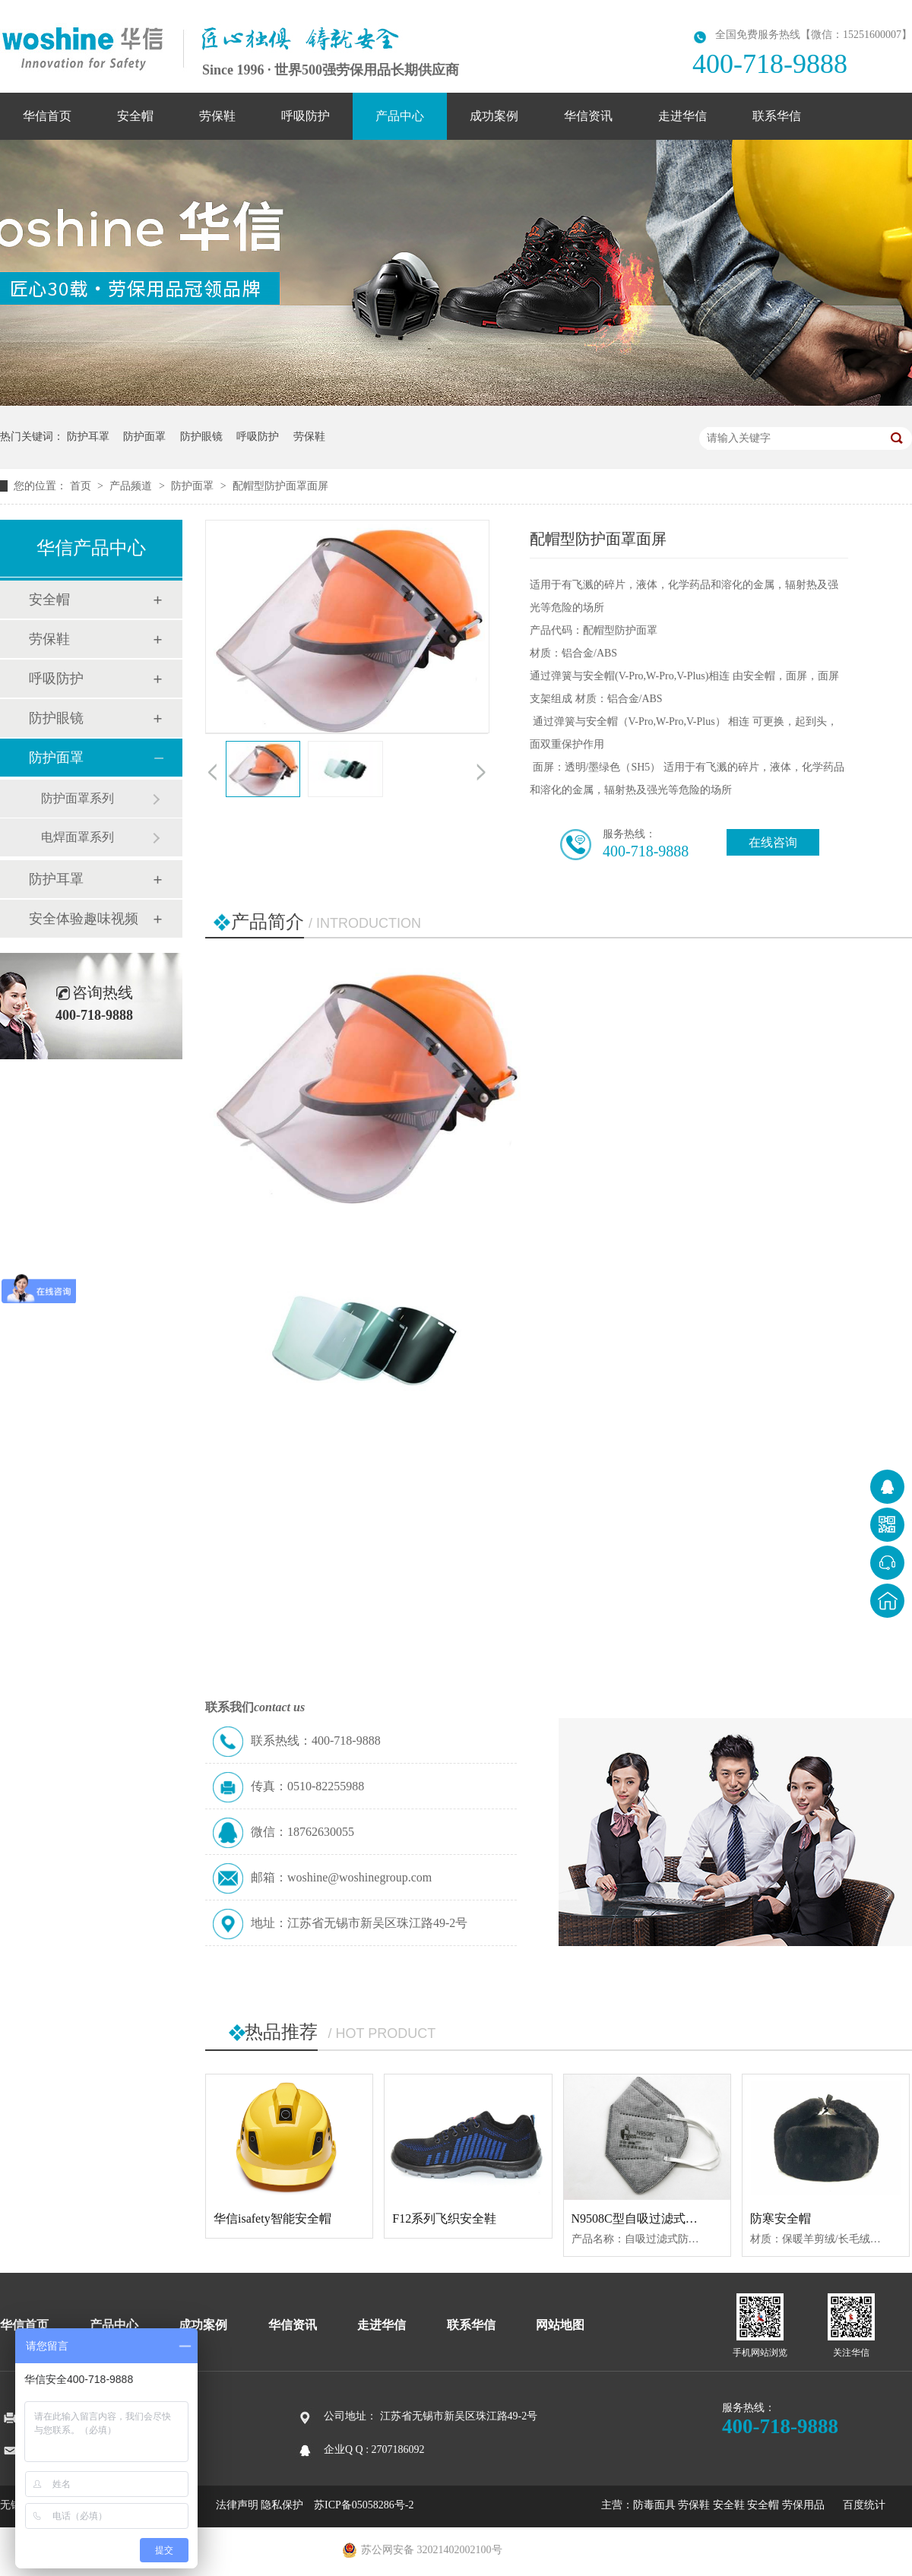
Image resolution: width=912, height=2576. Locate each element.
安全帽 (135, 115)
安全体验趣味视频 (83, 918)
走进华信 (682, 115)
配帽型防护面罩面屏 (280, 486)
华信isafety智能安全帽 (272, 2218)
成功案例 (494, 115)
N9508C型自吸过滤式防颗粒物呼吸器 (671, 2218)
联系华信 (776, 115)
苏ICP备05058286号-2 (363, 2505)
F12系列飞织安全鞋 (444, 2218)
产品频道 (132, 486)
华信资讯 (588, 115)
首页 (82, 486)
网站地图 (560, 2324)
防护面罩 (144, 436)
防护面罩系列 (77, 798)
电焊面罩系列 (77, 837)
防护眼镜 (201, 436)
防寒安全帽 (780, 2218)
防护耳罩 (88, 436)
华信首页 (47, 115)
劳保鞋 (217, 115)
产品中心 (399, 115)
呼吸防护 (305, 115)
